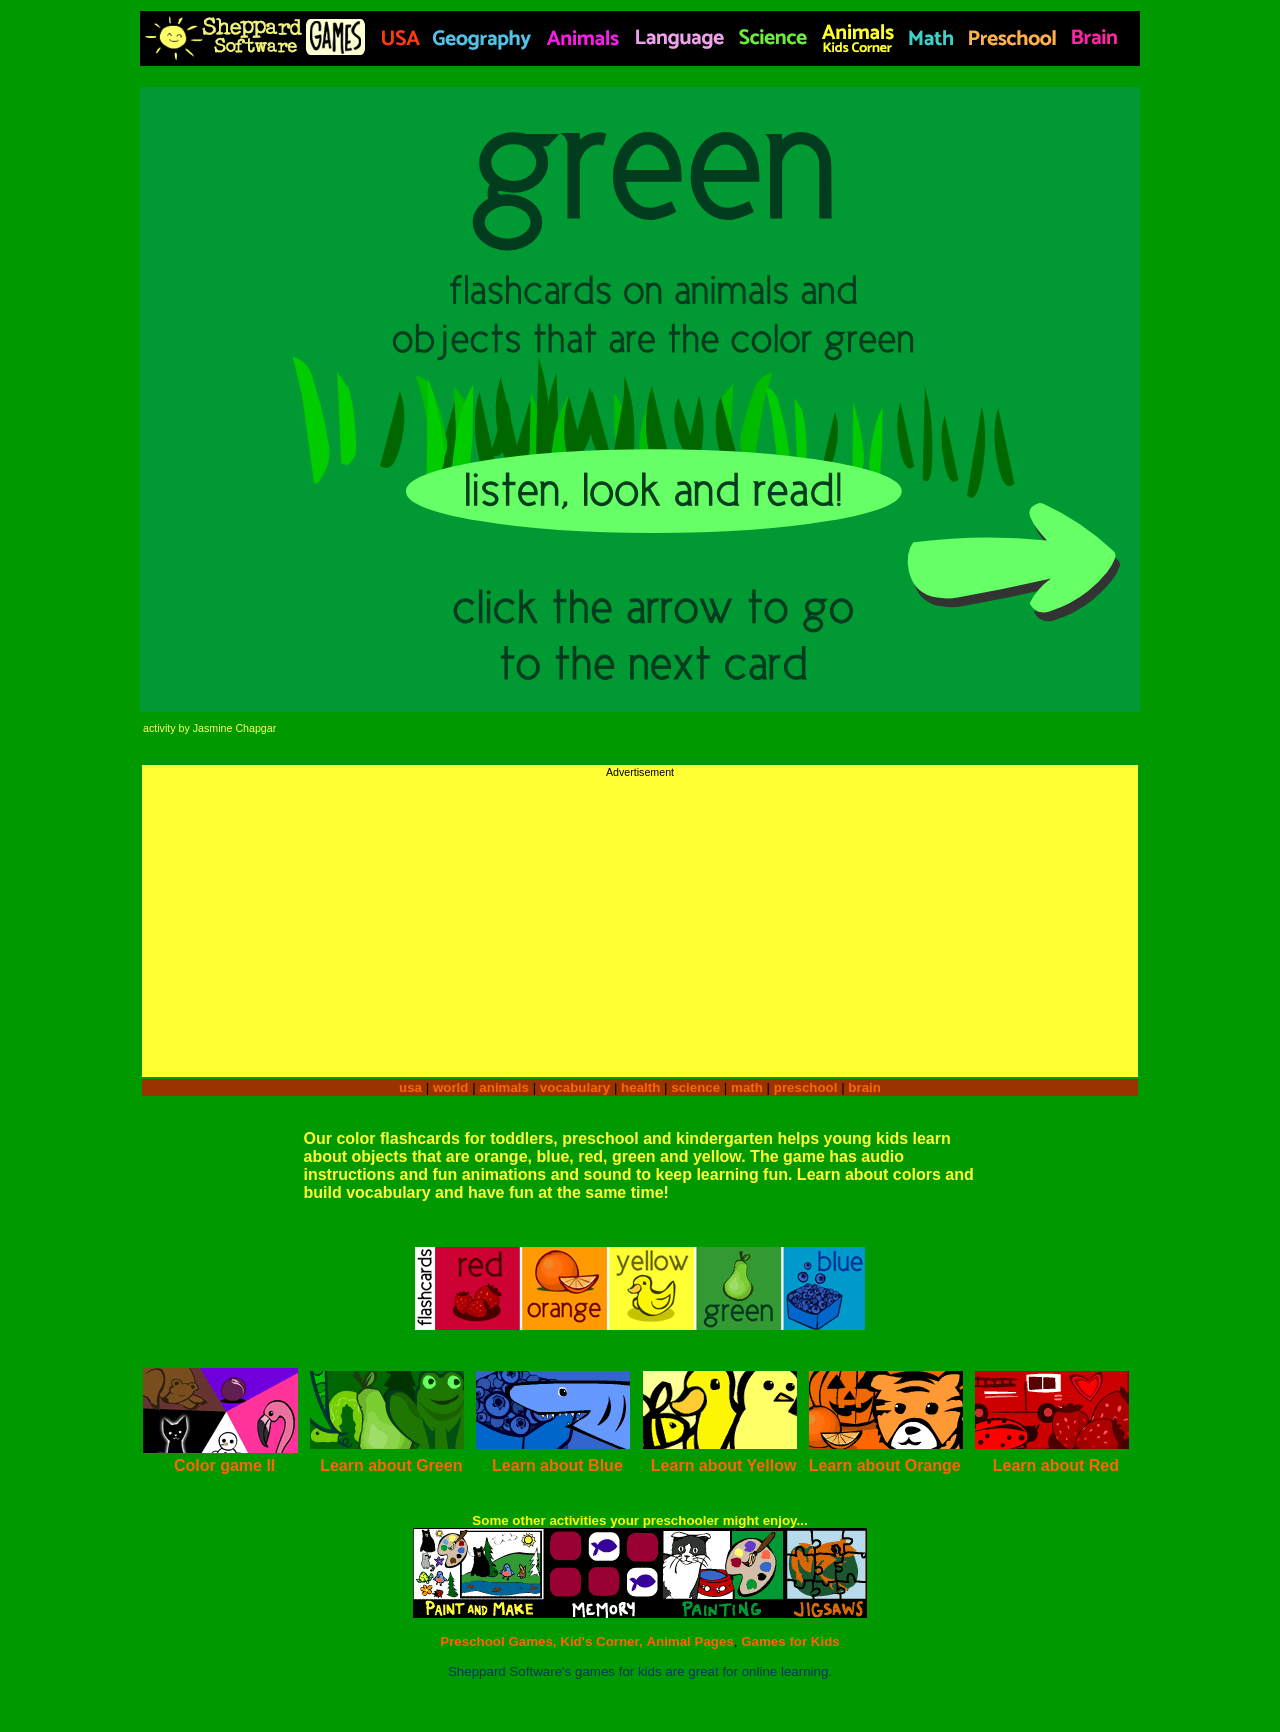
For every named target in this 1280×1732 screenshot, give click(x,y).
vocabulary (575, 1087)
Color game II (224, 1465)
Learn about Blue (557, 1465)
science (695, 1087)
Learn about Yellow (724, 1465)
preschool (807, 1087)
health (640, 1087)
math (747, 1087)
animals (504, 1087)
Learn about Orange (885, 1465)
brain (864, 1087)
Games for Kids (790, 1641)
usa (410, 1087)
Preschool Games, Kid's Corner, (541, 1641)
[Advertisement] (640, 918)
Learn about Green (391, 1465)
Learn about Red (1056, 1465)
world (451, 1087)
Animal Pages (689, 1641)
